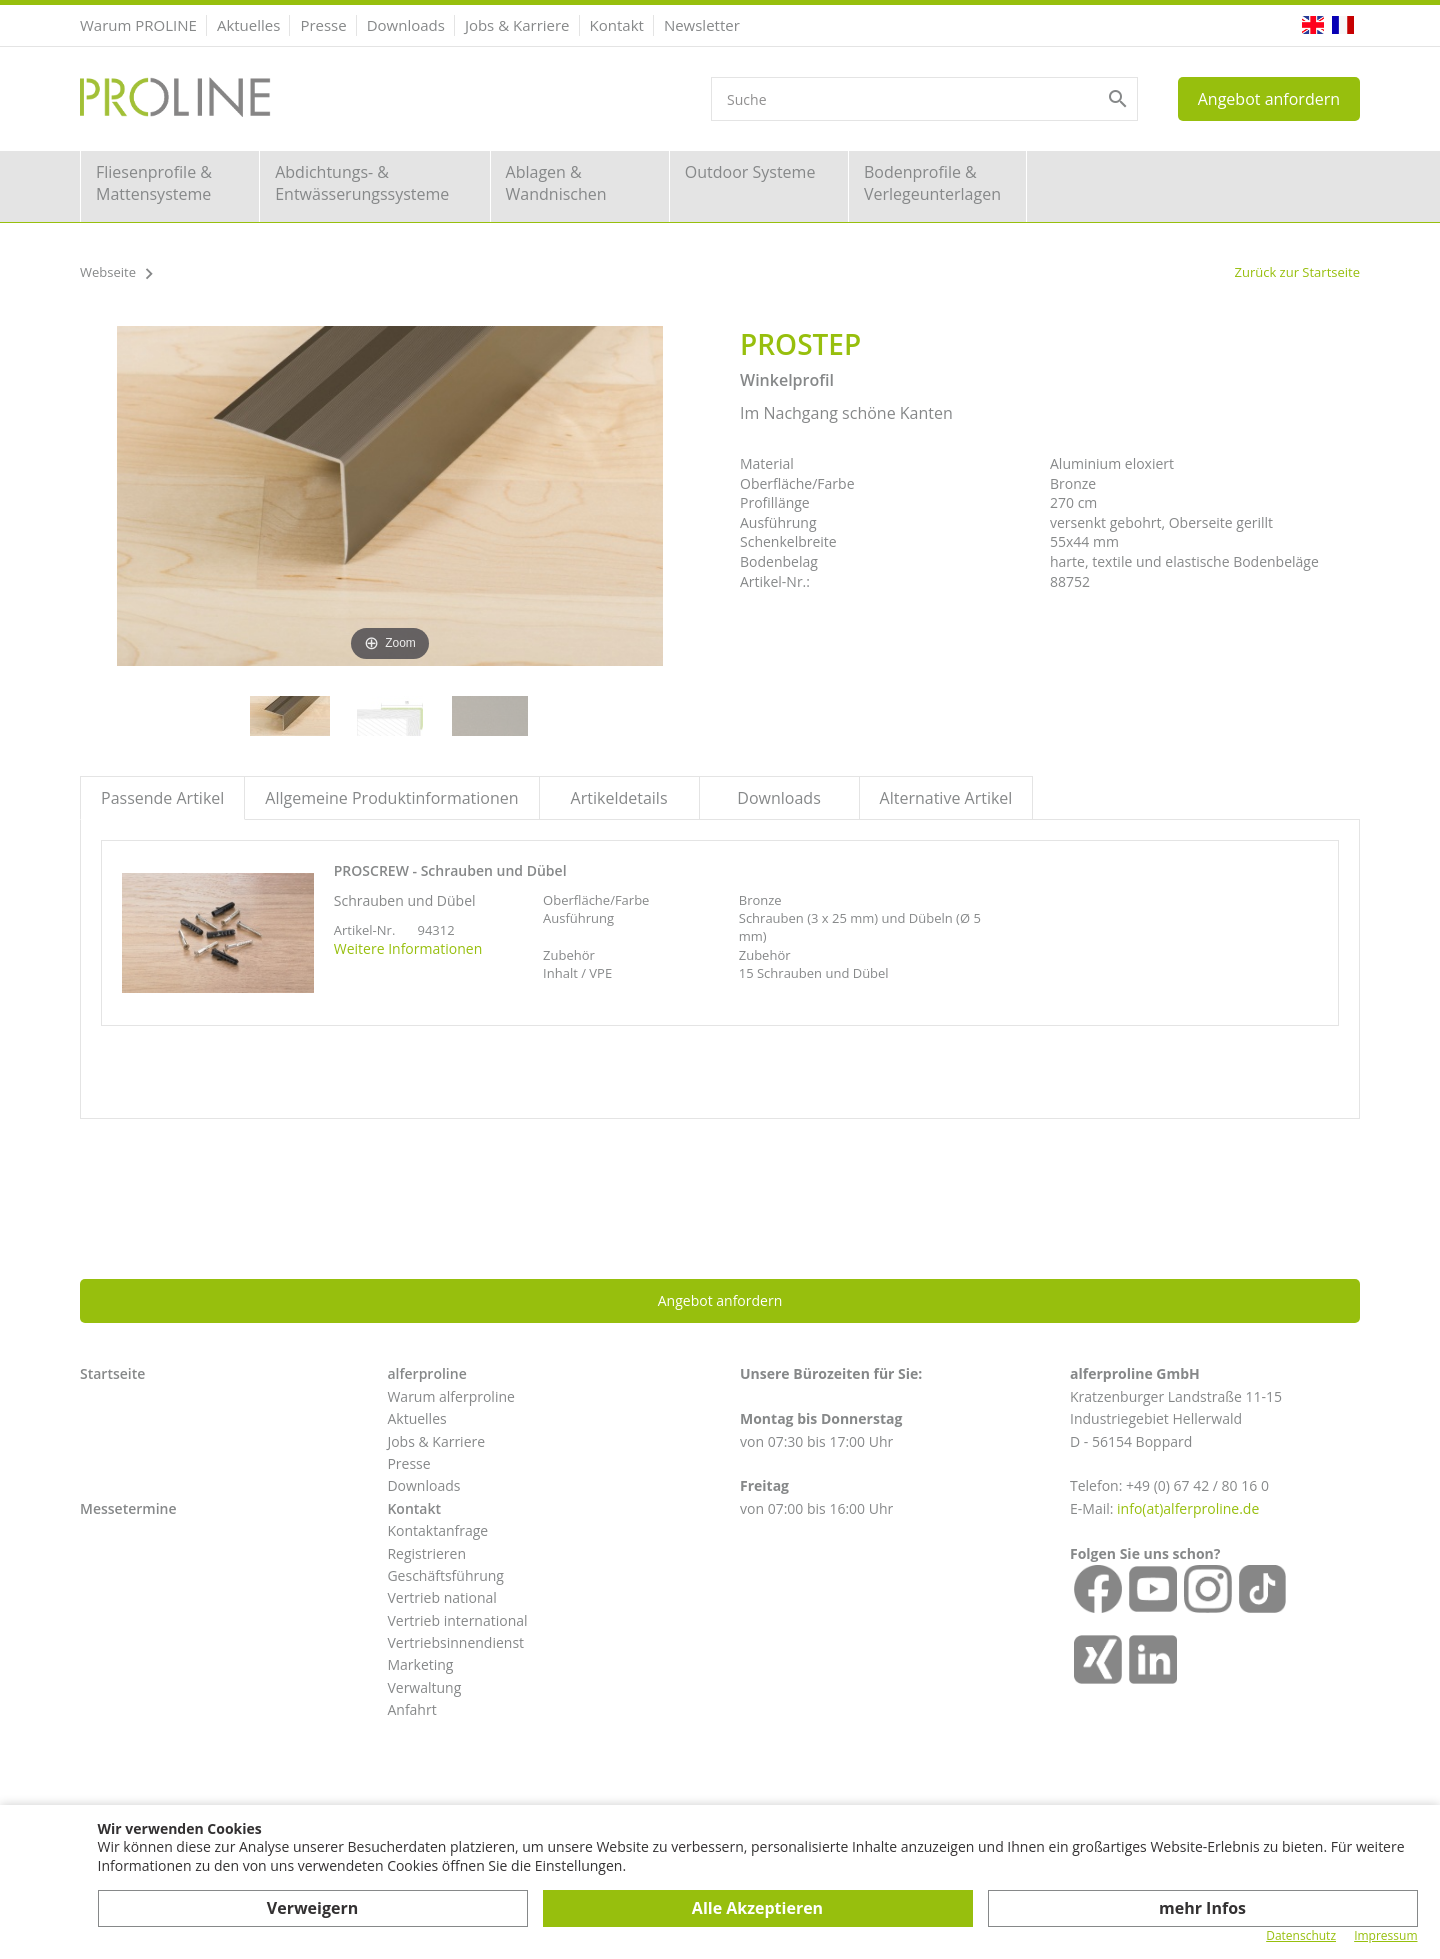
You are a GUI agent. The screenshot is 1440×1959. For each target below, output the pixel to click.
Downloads (406, 25)
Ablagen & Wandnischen (556, 183)
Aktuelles (248, 25)
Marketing (420, 1664)
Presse (323, 25)
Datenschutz (1301, 1936)
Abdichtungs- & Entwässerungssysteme (362, 183)
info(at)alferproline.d (1184, 1508)
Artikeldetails (619, 798)
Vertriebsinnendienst (455, 1642)
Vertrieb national (441, 1597)
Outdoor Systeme (750, 172)
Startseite (112, 1373)
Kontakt (617, 25)
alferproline (426, 1373)
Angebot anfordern (1269, 99)
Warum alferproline (450, 1396)
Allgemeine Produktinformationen (391, 798)
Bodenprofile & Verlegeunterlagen (932, 183)
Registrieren (426, 1553)
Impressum (1385, 1936)
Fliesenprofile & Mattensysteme (154, 183)
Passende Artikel (162, 798)
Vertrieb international (457, 1620)
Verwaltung (424, 1687)
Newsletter (702, 25)
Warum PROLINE (138, 25)
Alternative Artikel (946, 798)
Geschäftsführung (445, 1575)
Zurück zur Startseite (1297, 272)
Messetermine (128, 1508)
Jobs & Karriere (517, 25)
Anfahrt (411, 1709)
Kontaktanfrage (437, 1530)
